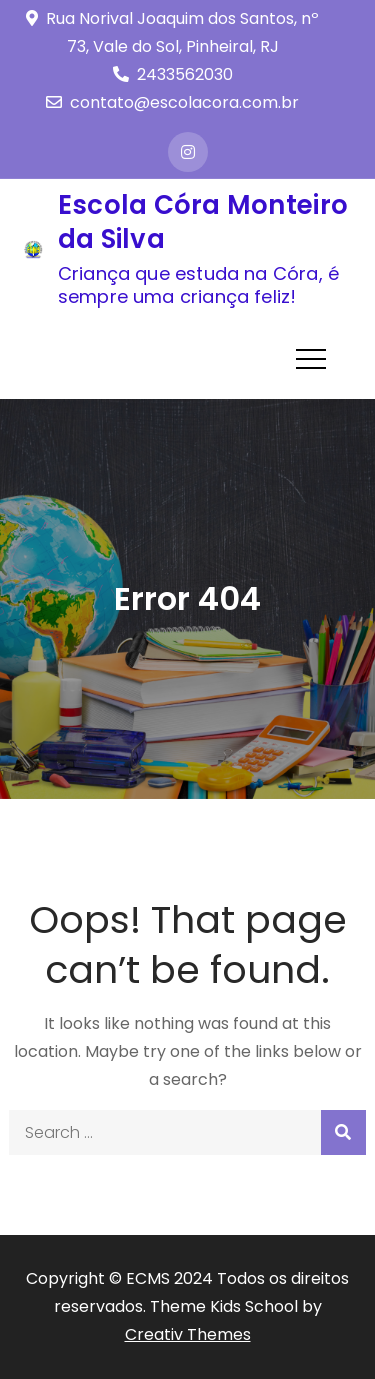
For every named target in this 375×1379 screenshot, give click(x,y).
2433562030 (173, 74)
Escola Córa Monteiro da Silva (203, 222)
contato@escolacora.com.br (172, 102)
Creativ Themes (188, 1334)
